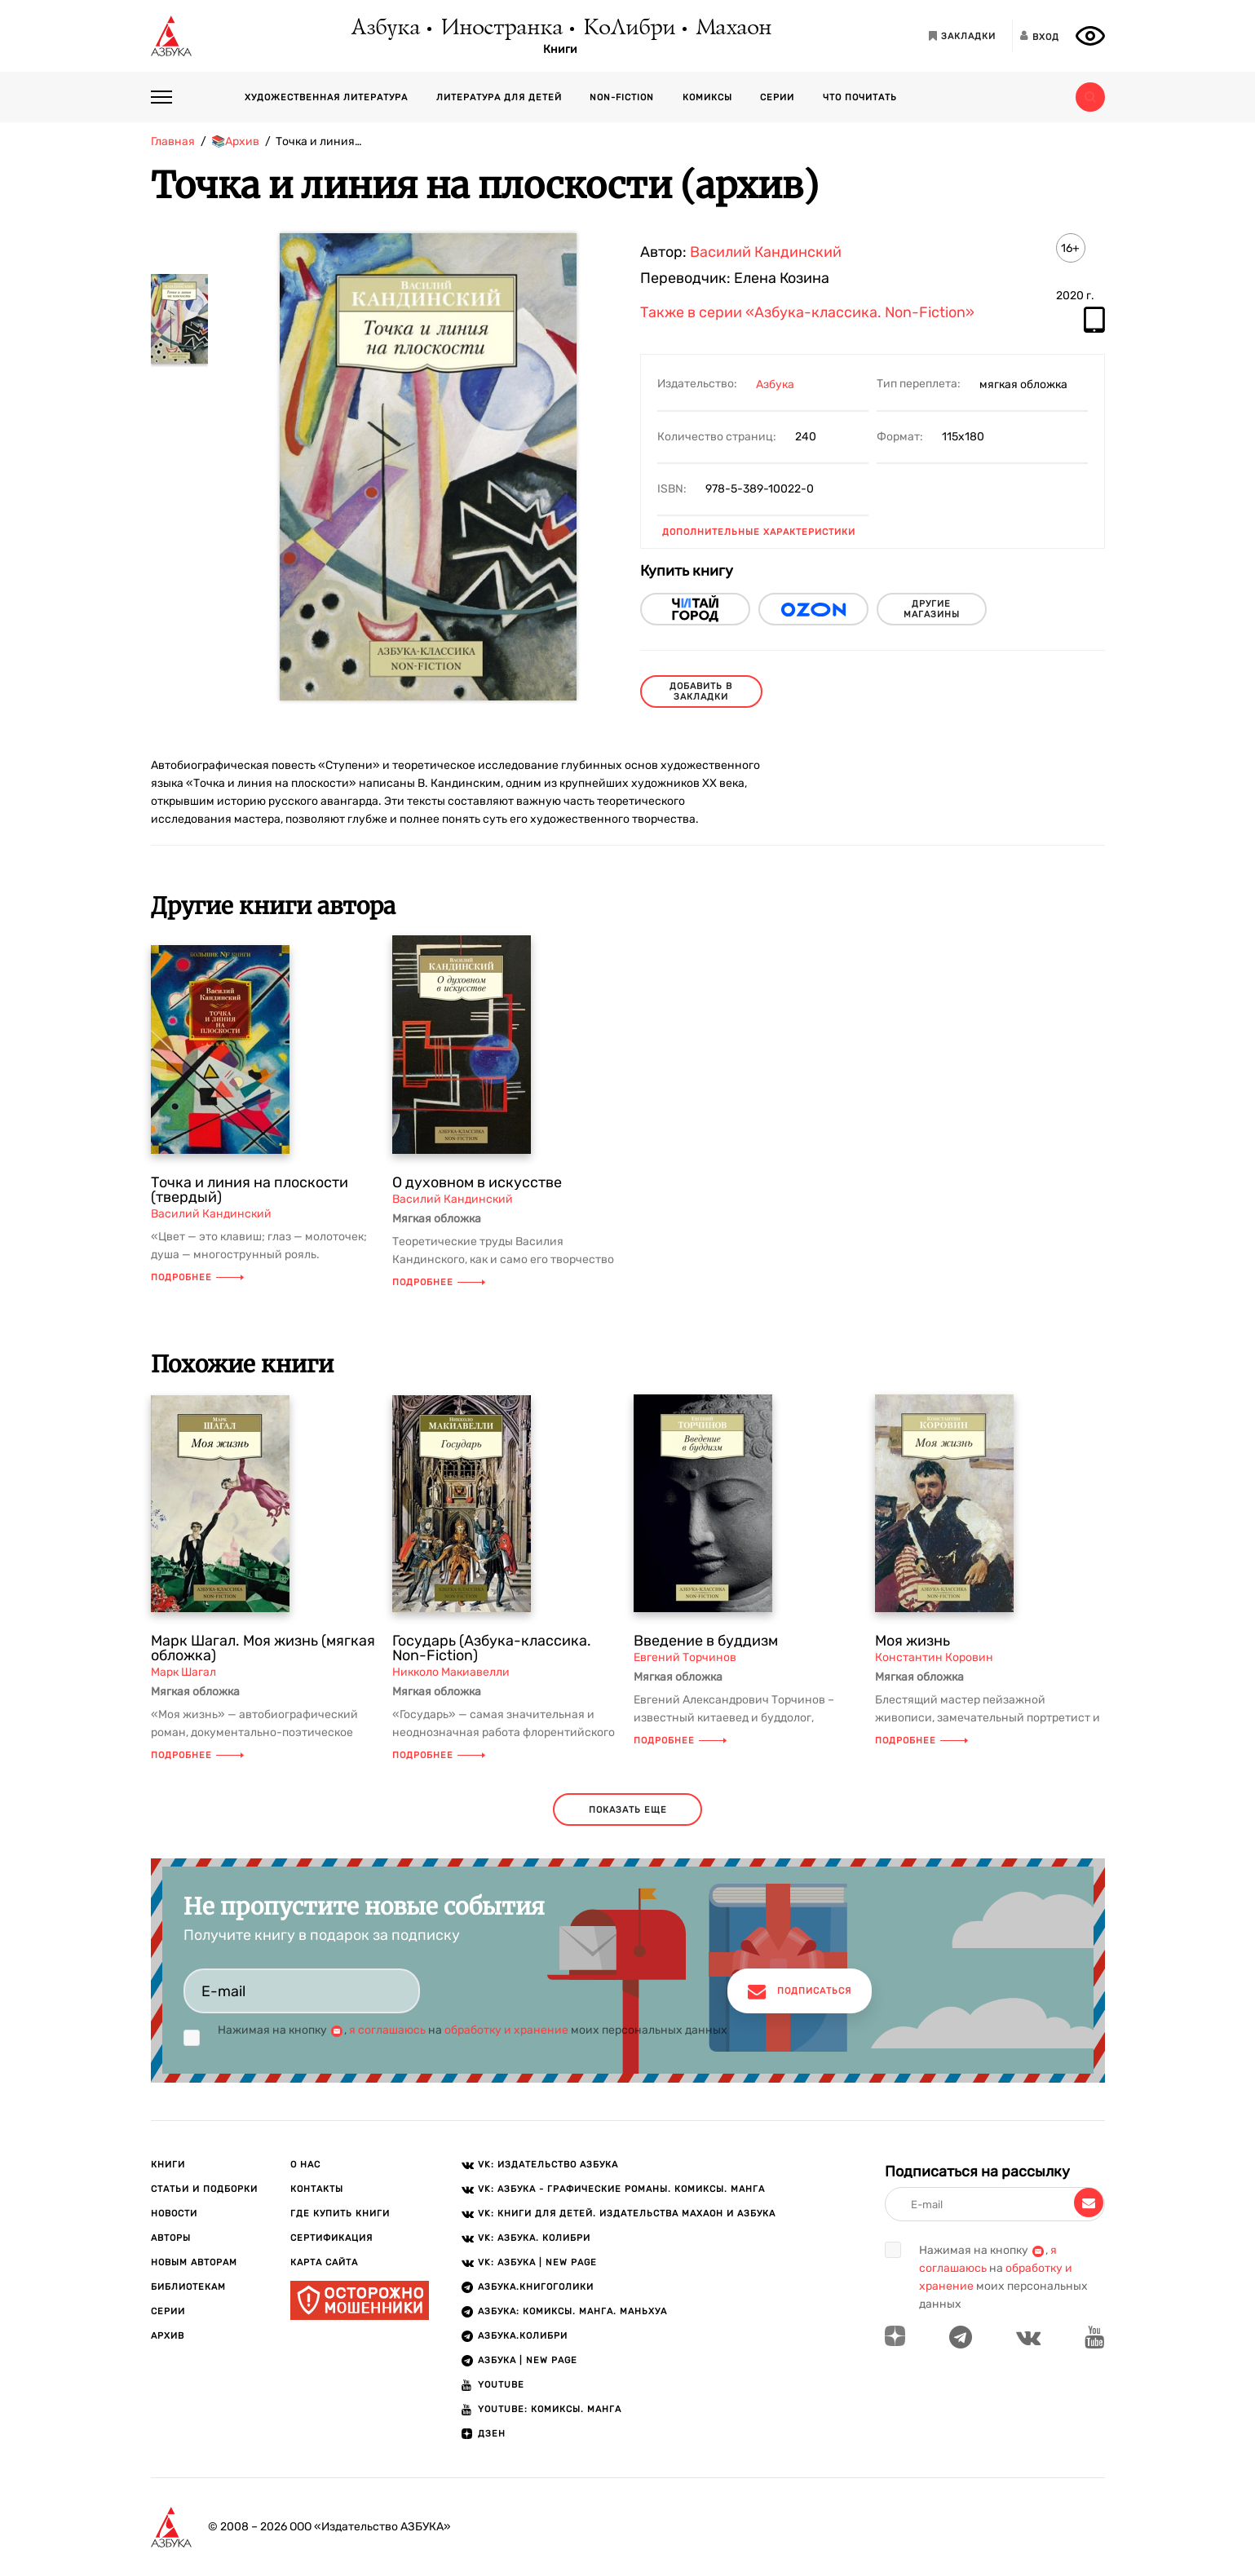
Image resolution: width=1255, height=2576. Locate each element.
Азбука (384, 28)
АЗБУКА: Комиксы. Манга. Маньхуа (572, 2311)
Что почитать (860, 97)
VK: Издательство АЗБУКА (548, 2164)
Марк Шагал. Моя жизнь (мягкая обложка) (263, 1648)
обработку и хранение (506, 2030)
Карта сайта (324, 2262)
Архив (167, 2336)
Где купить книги (340, 2213)
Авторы (171, 2238)
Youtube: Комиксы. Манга (549, 2409)
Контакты (316, 2189)
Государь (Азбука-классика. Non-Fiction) (491, 1648)
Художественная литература (326, 97)
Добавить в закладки (700, 691)
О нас (305, 2164)
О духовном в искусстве (477, 1182)
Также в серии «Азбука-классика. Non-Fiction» (807, 313)
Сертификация (331, 2238)
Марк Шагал (183, 1672)
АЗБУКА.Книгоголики (536, 2287)
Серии (777, 97)
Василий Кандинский (766, 252)
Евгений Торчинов (685, 1657)
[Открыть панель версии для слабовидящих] (1090, 36)
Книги (560, 49)
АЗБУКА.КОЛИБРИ (523, 2336)
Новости (174, 2213)
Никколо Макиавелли (451, 1672)
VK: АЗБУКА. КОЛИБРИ (534, 2238)
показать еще (628, 1810)
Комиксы (707, 97)
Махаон (733, 28)
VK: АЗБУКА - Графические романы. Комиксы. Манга (621, 2189)
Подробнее (197, 1277)
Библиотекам (188, 2287)
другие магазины (932, 609)
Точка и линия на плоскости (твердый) (249, 1189)
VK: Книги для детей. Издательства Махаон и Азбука (627, 2213)
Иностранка (501, 28)
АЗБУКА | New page (527, 2360)
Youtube (501, 2384)
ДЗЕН (492, 2433)
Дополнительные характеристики (758, 532)
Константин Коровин (934, 1657)
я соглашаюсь (387, 2030)
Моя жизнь (912, 1640)
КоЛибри (628, 28)
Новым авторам (194, 2262)
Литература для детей (499, 97)
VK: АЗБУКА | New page (537, 2262)
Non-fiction (622, 97)
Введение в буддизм (706, 1640)
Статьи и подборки (204, 2189)
